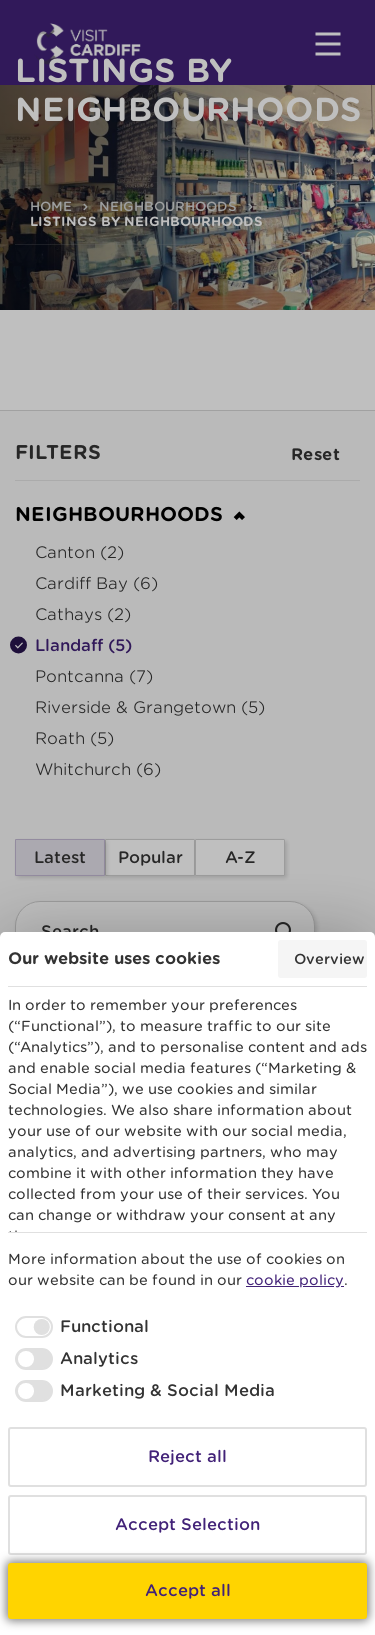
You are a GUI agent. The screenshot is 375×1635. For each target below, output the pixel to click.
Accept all (188, 1590)
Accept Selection (187, 1524)
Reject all (187, 1456)
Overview (329, 959)
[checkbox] (78, 1327)
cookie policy (295, 1280)
